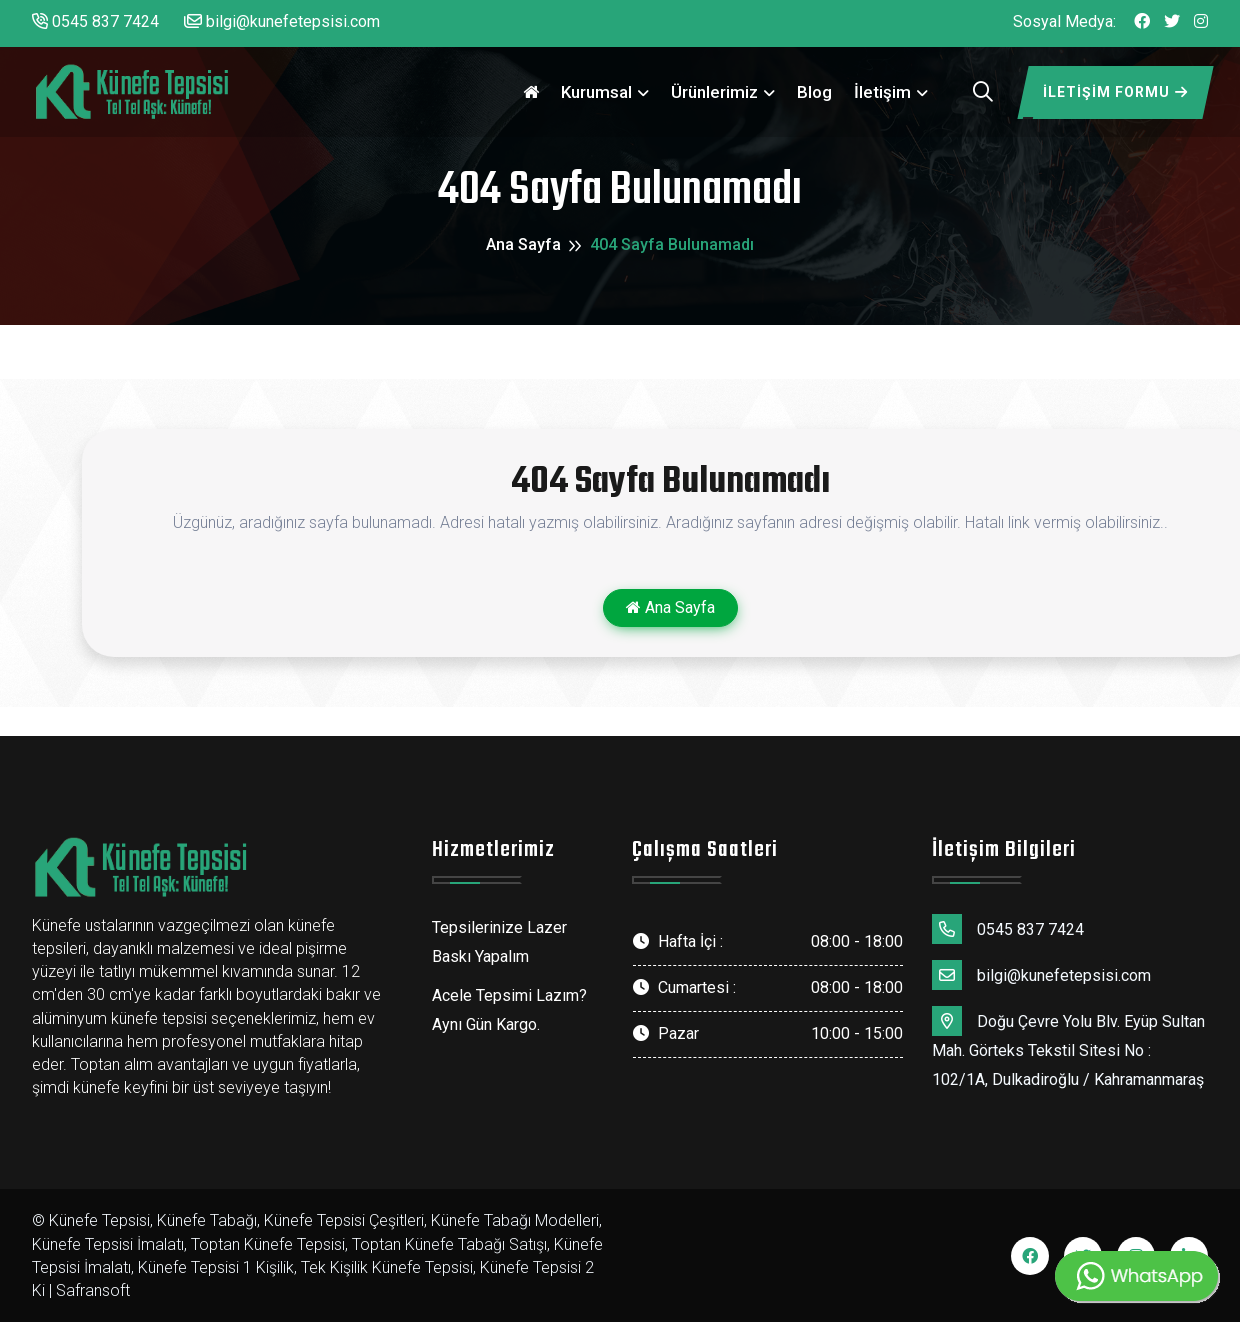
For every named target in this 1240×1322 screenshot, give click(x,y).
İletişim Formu (1115, 92)
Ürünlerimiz (714, 92)
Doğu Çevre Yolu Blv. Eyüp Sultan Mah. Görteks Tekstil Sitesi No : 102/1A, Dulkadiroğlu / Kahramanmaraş (1068, 1047)
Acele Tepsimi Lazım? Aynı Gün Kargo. (509, 1010)
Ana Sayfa (523, 244)
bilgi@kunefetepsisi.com (282, 21)
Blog (814, 92)
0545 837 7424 (95, 21)
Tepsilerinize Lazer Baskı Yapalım (499, 942)
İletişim (882, 92)
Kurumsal (596, 92)
